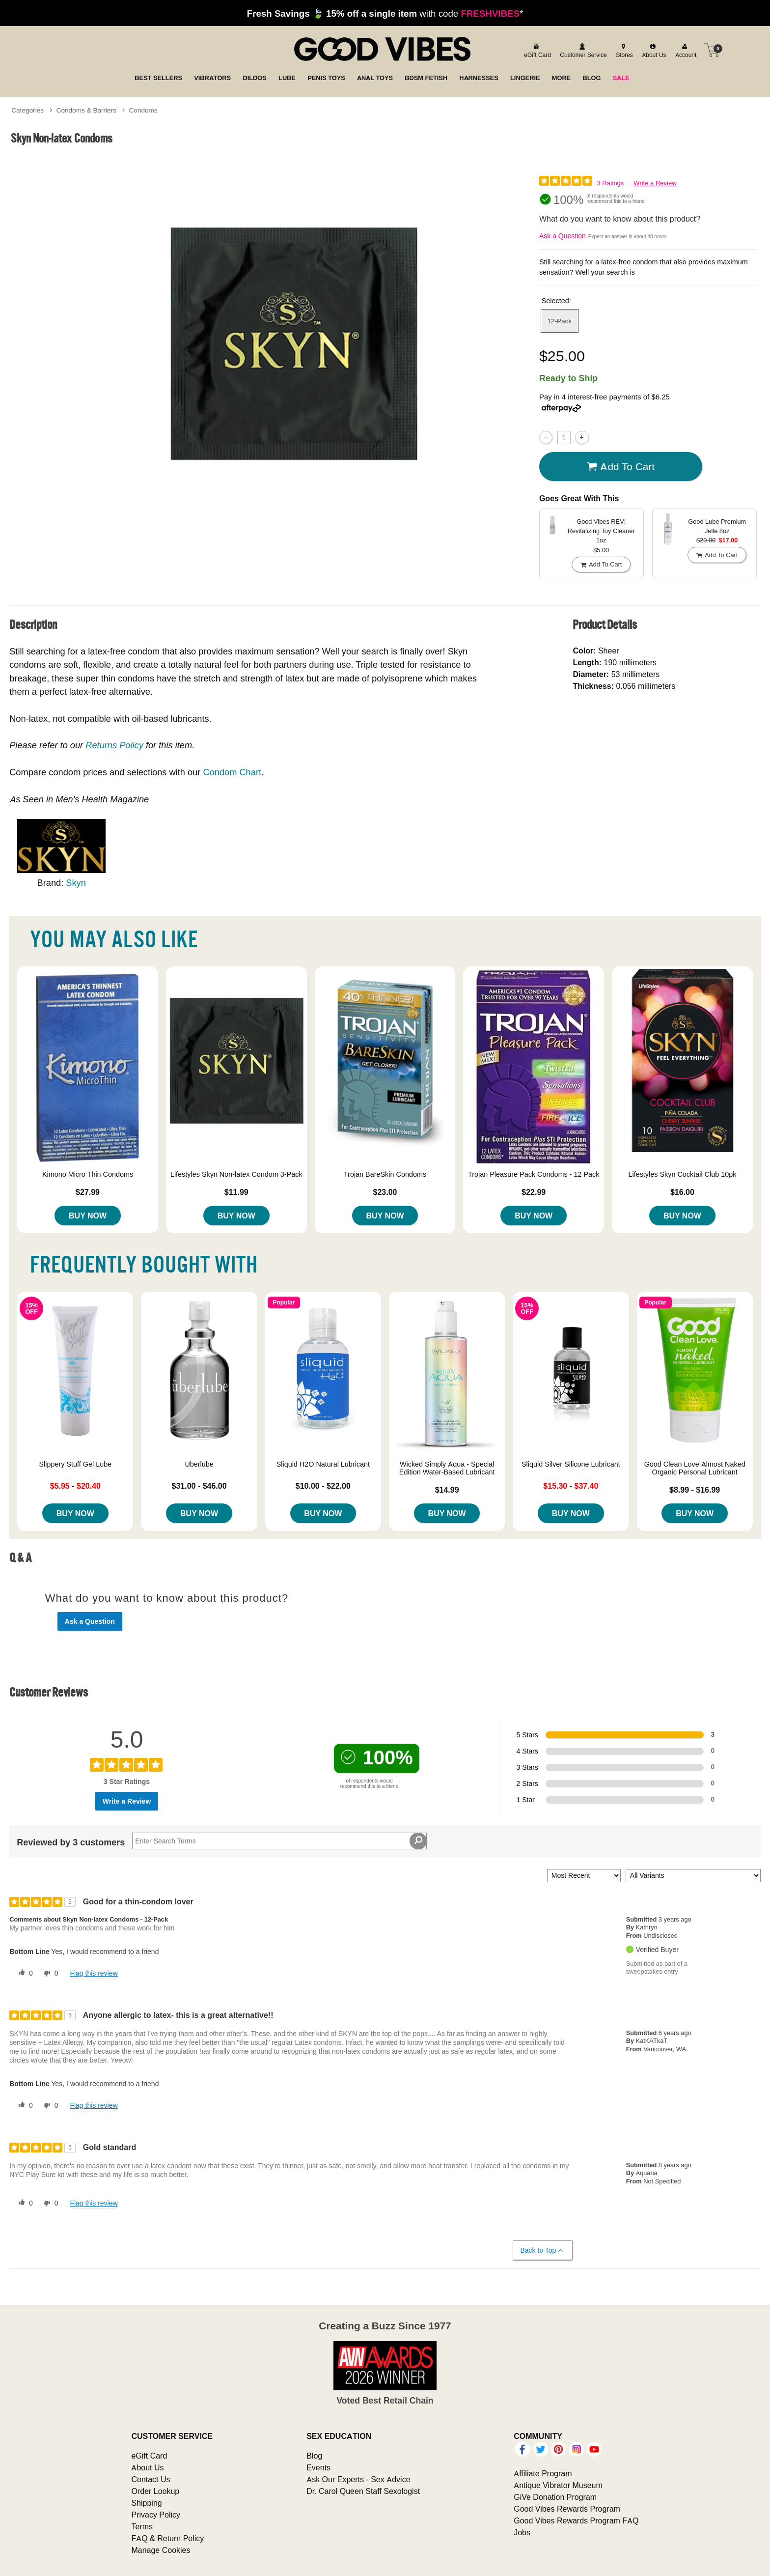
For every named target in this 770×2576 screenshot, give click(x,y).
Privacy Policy (155, 2514)
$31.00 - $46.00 (199, 1486)
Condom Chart (232, 772)
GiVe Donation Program (555, 2497)
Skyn (76, 882)
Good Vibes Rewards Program (567, 2509)
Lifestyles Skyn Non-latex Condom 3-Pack (236, 1174)
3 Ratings (610, 183)
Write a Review (654, 183)
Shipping (146, 2503)
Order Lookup (155, 2491)
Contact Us (150, 2479)
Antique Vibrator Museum (558, 2485)
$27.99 (88, 1192)
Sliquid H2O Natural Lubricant (323, 1464)
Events (318, 2467)
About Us (147, 2467)
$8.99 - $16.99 (694, 1490)
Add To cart (621, 466)
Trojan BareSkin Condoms (385, 1174)
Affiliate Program (543, 2473)
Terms (142, 2526)
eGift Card (149, 2456)
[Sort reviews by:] (584, 1875)
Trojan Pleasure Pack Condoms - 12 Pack (533, 1174)
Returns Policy (114, 745)
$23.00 (385, 1192)
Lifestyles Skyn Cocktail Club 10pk (682, 1174)
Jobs (522, 2532)
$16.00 (682, 1192)
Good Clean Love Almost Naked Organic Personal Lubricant (694, 1468)
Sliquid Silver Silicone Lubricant (571, 1464)
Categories (27, 110)
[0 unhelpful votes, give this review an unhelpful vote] (49, 1973)
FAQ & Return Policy (167, 2538)
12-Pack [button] (560, 320)
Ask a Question (562, 236)
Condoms (143, 110)
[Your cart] (712, 50)
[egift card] (536, 50)
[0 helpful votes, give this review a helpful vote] (23, 1973)
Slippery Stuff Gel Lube (75, 1464)
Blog (314, 2456)
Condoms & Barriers (86, 110)
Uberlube (199, 1464)
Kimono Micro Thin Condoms (87, 1174)
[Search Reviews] (279, 1841)
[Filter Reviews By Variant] (693, 1875)
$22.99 (534, 1192)
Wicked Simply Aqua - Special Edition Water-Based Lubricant (447, 1468)
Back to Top (542, 2250)
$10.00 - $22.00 (323, 1486)
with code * (385, 13)
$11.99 (236, 1192)
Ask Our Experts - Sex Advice (358, 2479)
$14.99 (447, 1490)
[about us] (652, 50)
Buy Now (88, 1215)
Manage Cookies (160, 2550)
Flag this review (93, 1973)
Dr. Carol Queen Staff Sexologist (363, 2491)
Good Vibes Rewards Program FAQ (576, 2520)
